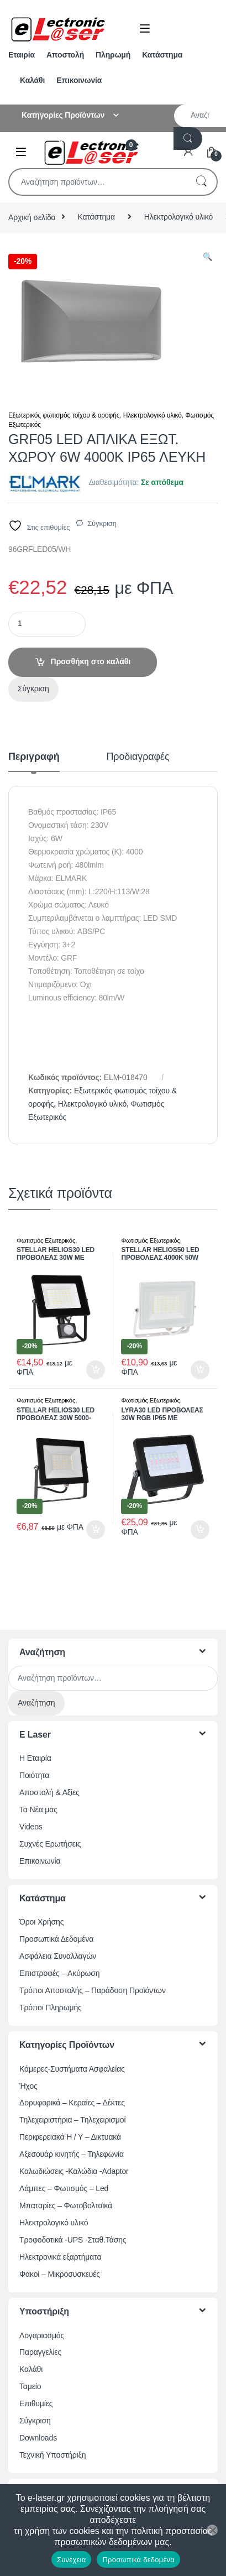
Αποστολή (65, 54)
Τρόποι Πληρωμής (50, 2007)
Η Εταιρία (35, 1758)
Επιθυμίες (35, 2403)
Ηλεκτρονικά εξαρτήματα (60, 2256)
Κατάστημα (162, 54)
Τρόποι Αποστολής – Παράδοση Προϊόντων (92, 1990)
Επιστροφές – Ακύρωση (59, 1973)
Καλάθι (32, 80)
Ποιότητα (34, 1775)
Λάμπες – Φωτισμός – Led (63, 2188)
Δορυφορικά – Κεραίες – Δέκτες (72, 2102)
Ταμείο (30, 2386)
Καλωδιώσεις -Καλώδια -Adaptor (74, 2171)
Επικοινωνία (79, 80)
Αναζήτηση (201, 182)
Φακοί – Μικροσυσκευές (59, 2274)
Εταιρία (21, 54)
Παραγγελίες (40, 2352)
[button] (207, 257)
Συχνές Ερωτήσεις (50, 1843)
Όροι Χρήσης (41, 1921)
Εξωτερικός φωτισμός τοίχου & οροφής (63, 415)
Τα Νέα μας (38, 1809)
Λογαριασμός (41, 2335)
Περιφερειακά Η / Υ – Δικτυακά (70, 2136)
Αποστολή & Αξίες (49, 1792)
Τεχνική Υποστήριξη (52, 2454)
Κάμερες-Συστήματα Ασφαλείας (72, 2068)
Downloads (38, 2437)
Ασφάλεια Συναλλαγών (57, 1956)
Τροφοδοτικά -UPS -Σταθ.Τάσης (72, 2239)
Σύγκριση (102, 523)
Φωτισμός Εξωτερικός (46, 1240)
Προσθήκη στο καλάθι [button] (95, 1369)
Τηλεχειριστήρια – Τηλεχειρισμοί (72, 2119)
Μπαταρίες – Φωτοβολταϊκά (65, 2205)
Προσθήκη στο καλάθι (91, 661)
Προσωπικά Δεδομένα (56, 1938)
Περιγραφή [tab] (34, 757)
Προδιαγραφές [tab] (138, 757)
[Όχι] (212, 2530)
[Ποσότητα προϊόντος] (47, 624)
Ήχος (28, 2086)
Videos (31, 1826)
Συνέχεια (71, 2560)
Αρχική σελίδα (32, 216)
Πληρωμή (113, 54)
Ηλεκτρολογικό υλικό (178, 216)
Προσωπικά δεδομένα (138, 2560)
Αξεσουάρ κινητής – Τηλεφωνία (71, 2154)
